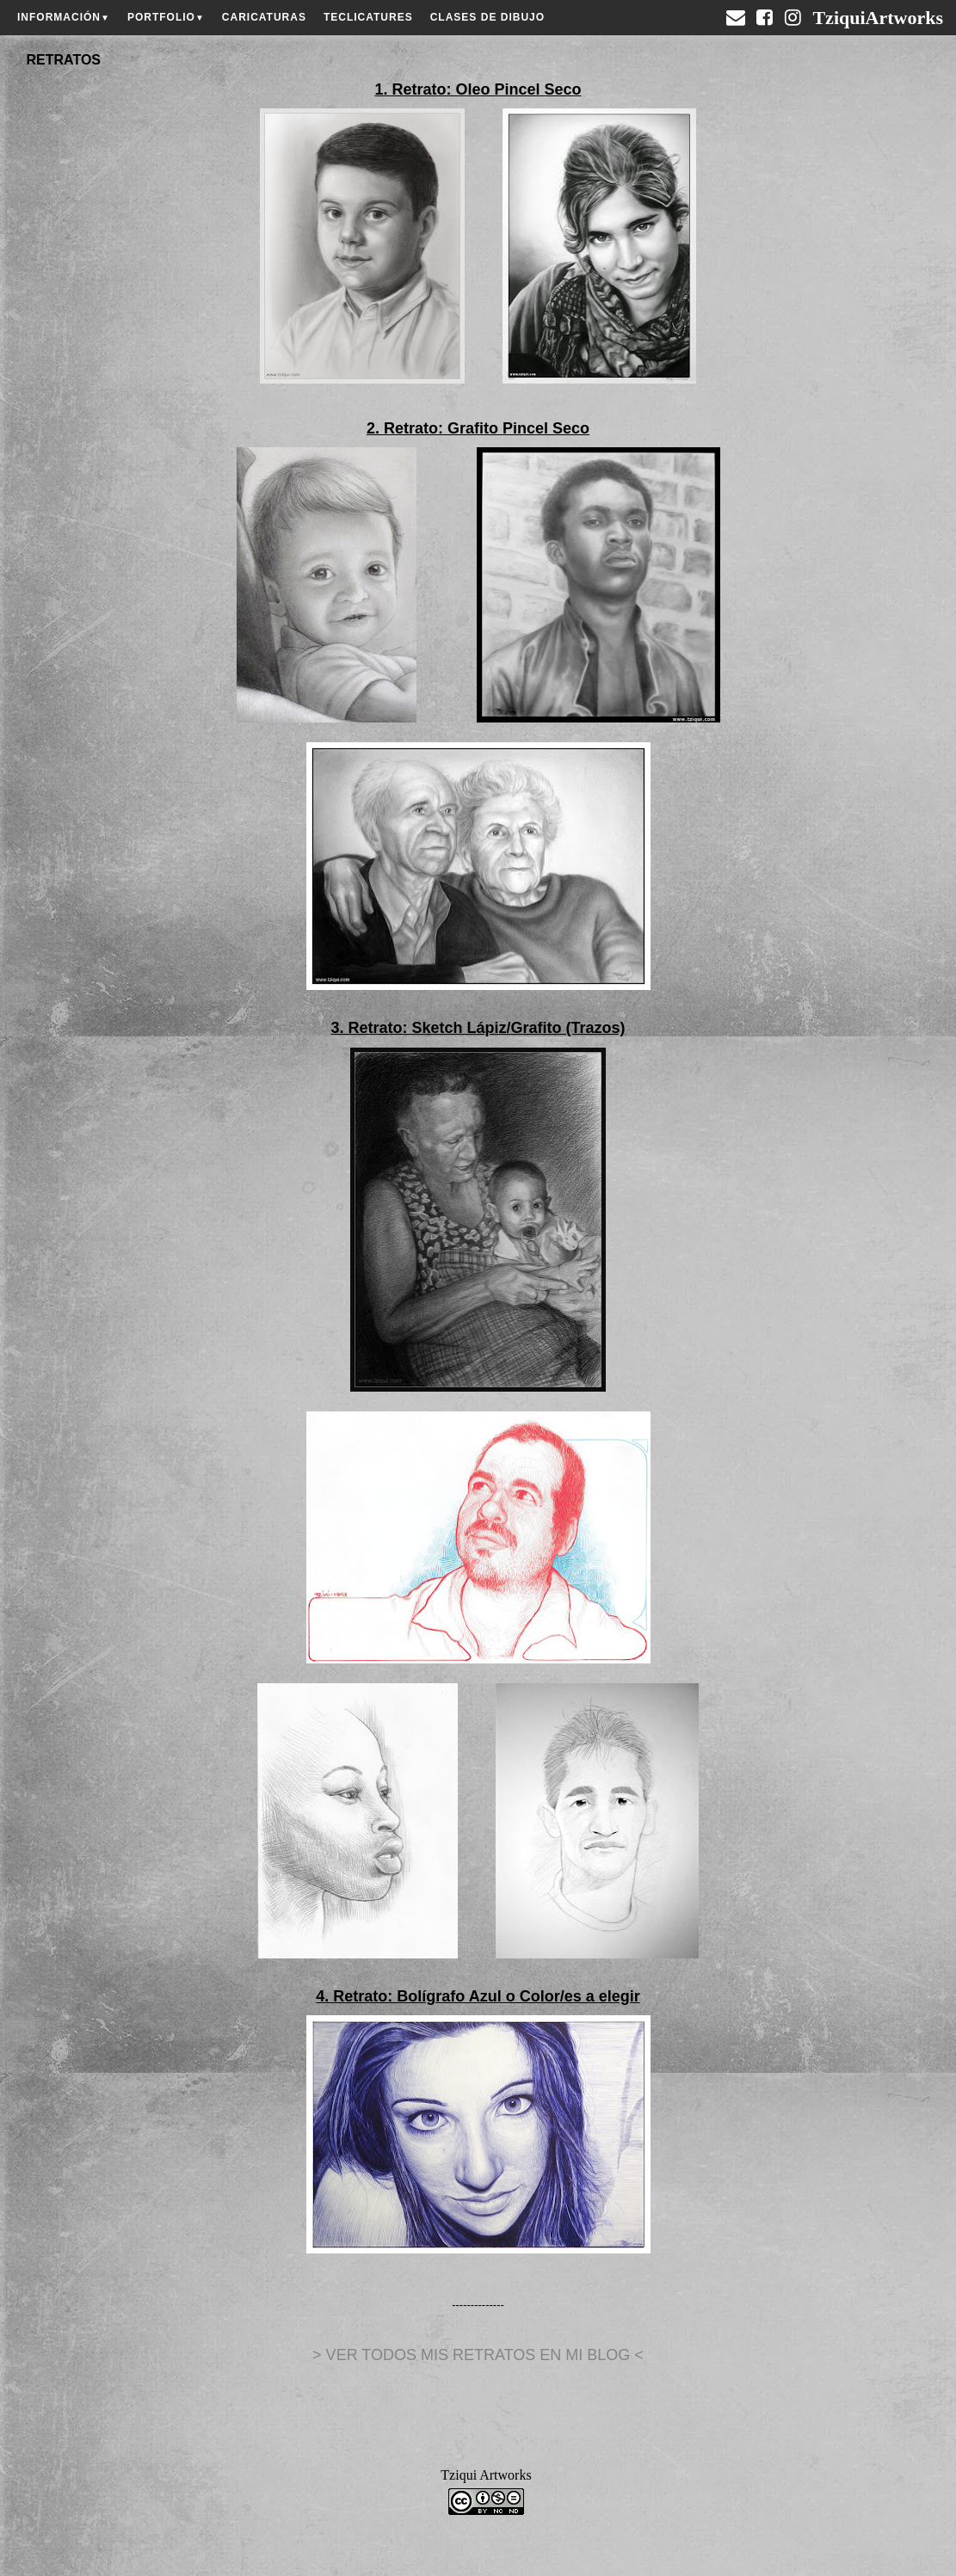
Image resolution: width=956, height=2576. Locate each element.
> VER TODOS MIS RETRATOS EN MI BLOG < (478, 2355)
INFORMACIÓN (63, 17)
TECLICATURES (368, 17)
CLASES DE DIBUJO (487, 17)
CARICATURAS (264, 17)
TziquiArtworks (877, 11)
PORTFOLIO (166, 17)
